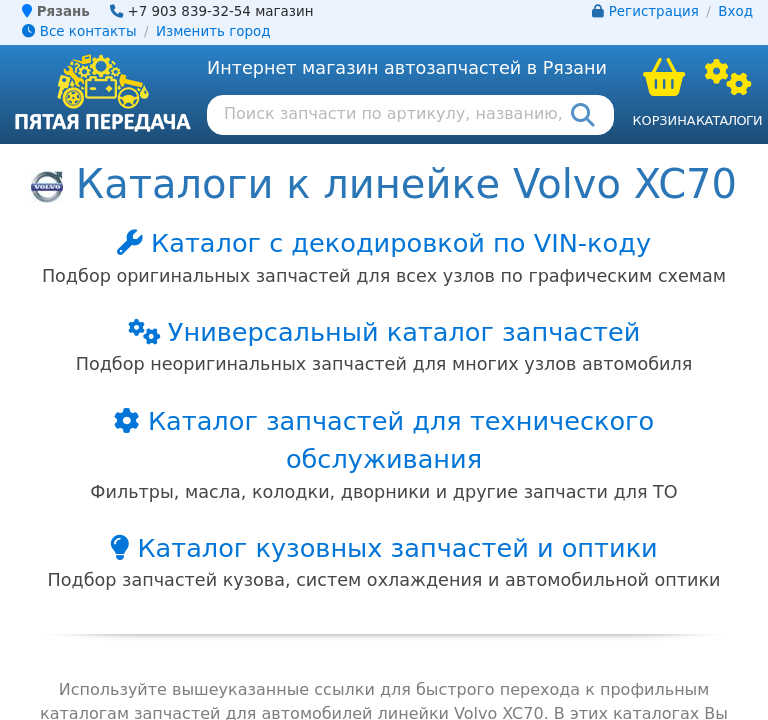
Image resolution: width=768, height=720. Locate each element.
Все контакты (79, 31)
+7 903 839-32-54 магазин (220, 11)
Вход (735, 11)
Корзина (663, 120)
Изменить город (213, 31)
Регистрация (654, 11)
